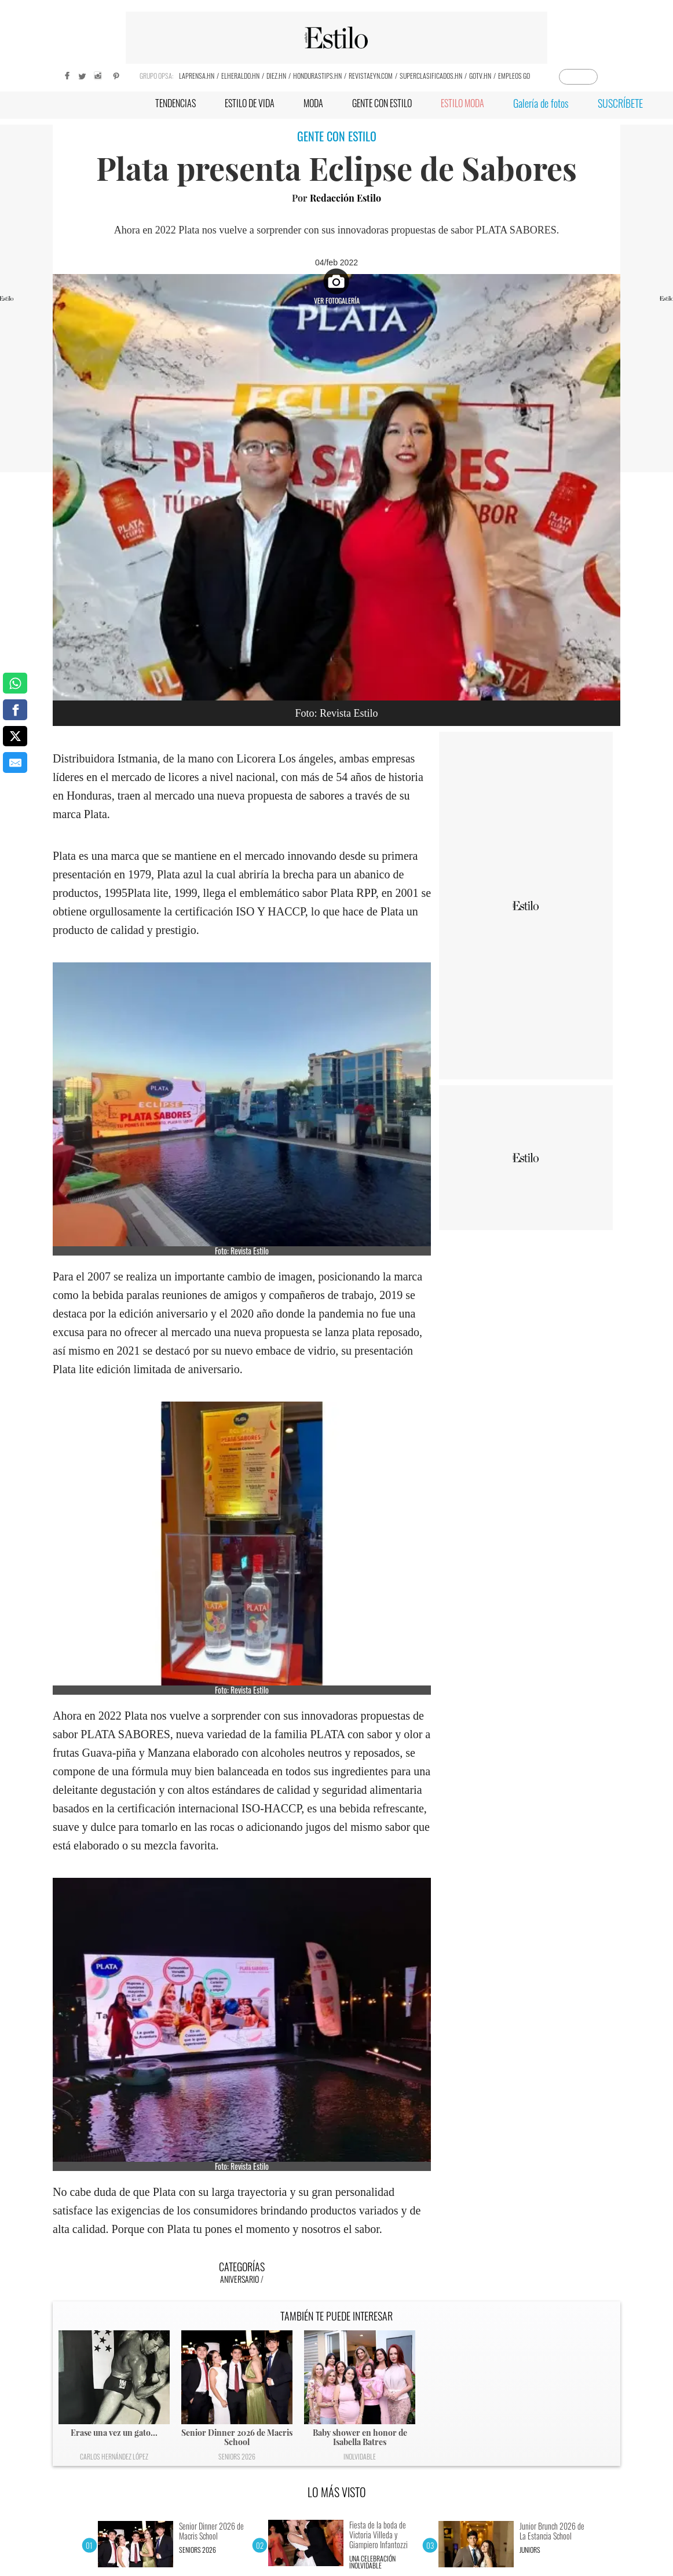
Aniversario (239, 2279)
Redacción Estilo (345, 198)
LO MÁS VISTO (337, 2492)
